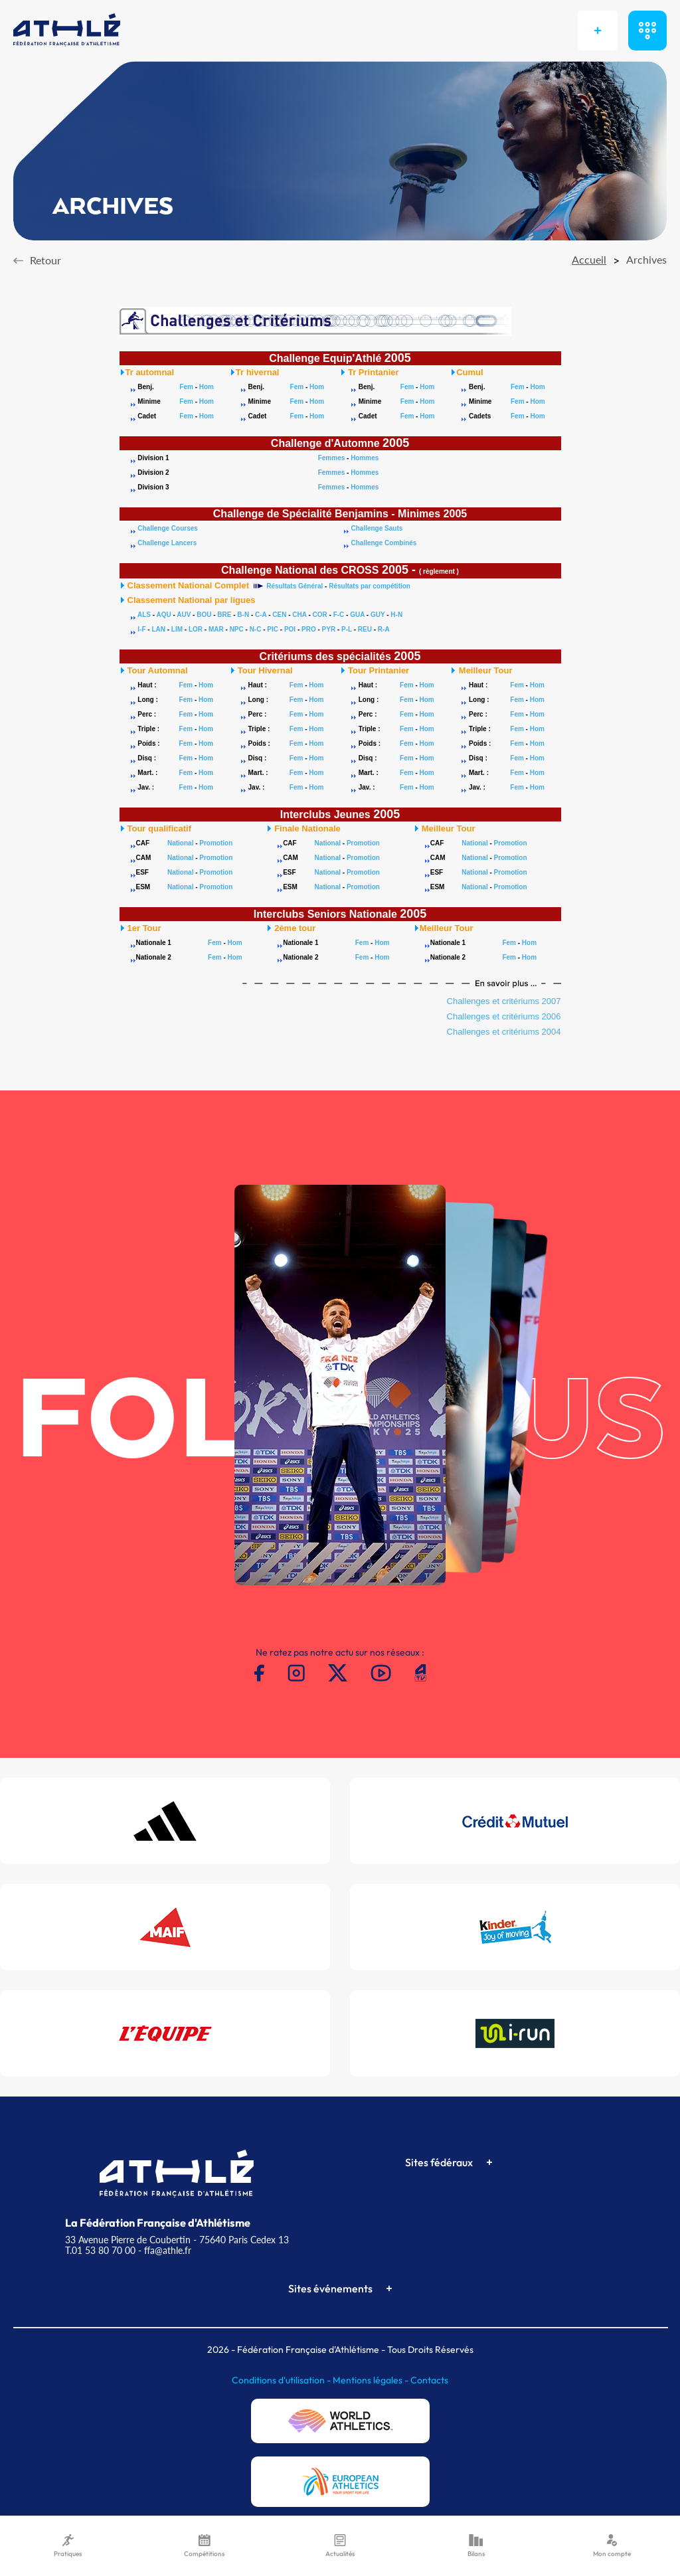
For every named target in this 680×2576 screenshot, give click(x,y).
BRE (224, 614)
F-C (339, 614)
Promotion (215, 843)
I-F (141, 629)
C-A (260, 614)
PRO (308, 629)
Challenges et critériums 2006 (504, 1016)
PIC (272, 629)
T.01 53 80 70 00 (100, 2250)
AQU (163, 614)
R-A (384, 629)
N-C (256, 629)
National (180, 843)
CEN (279, 614)
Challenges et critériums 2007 (504, 1001)
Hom (206, 386)
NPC (237, 629)
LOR (196, 629)
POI (290, 629)
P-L (346, 629)
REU (365, 629)
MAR (216, 629)
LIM (177, 629)
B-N (243, 614)
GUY (378, 614)
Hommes (365, 458)
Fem (186, 386)
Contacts (429, 2380)
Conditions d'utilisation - (282, 2380)
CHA (299, 614)
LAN (158, 629)
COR (320, 614)
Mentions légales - (371, 2380)
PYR (329, 629)
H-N (396, 614)
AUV (184, 614)
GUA (357, 614)
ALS (144, 614)
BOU (204, 614)
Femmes (331, 458)
